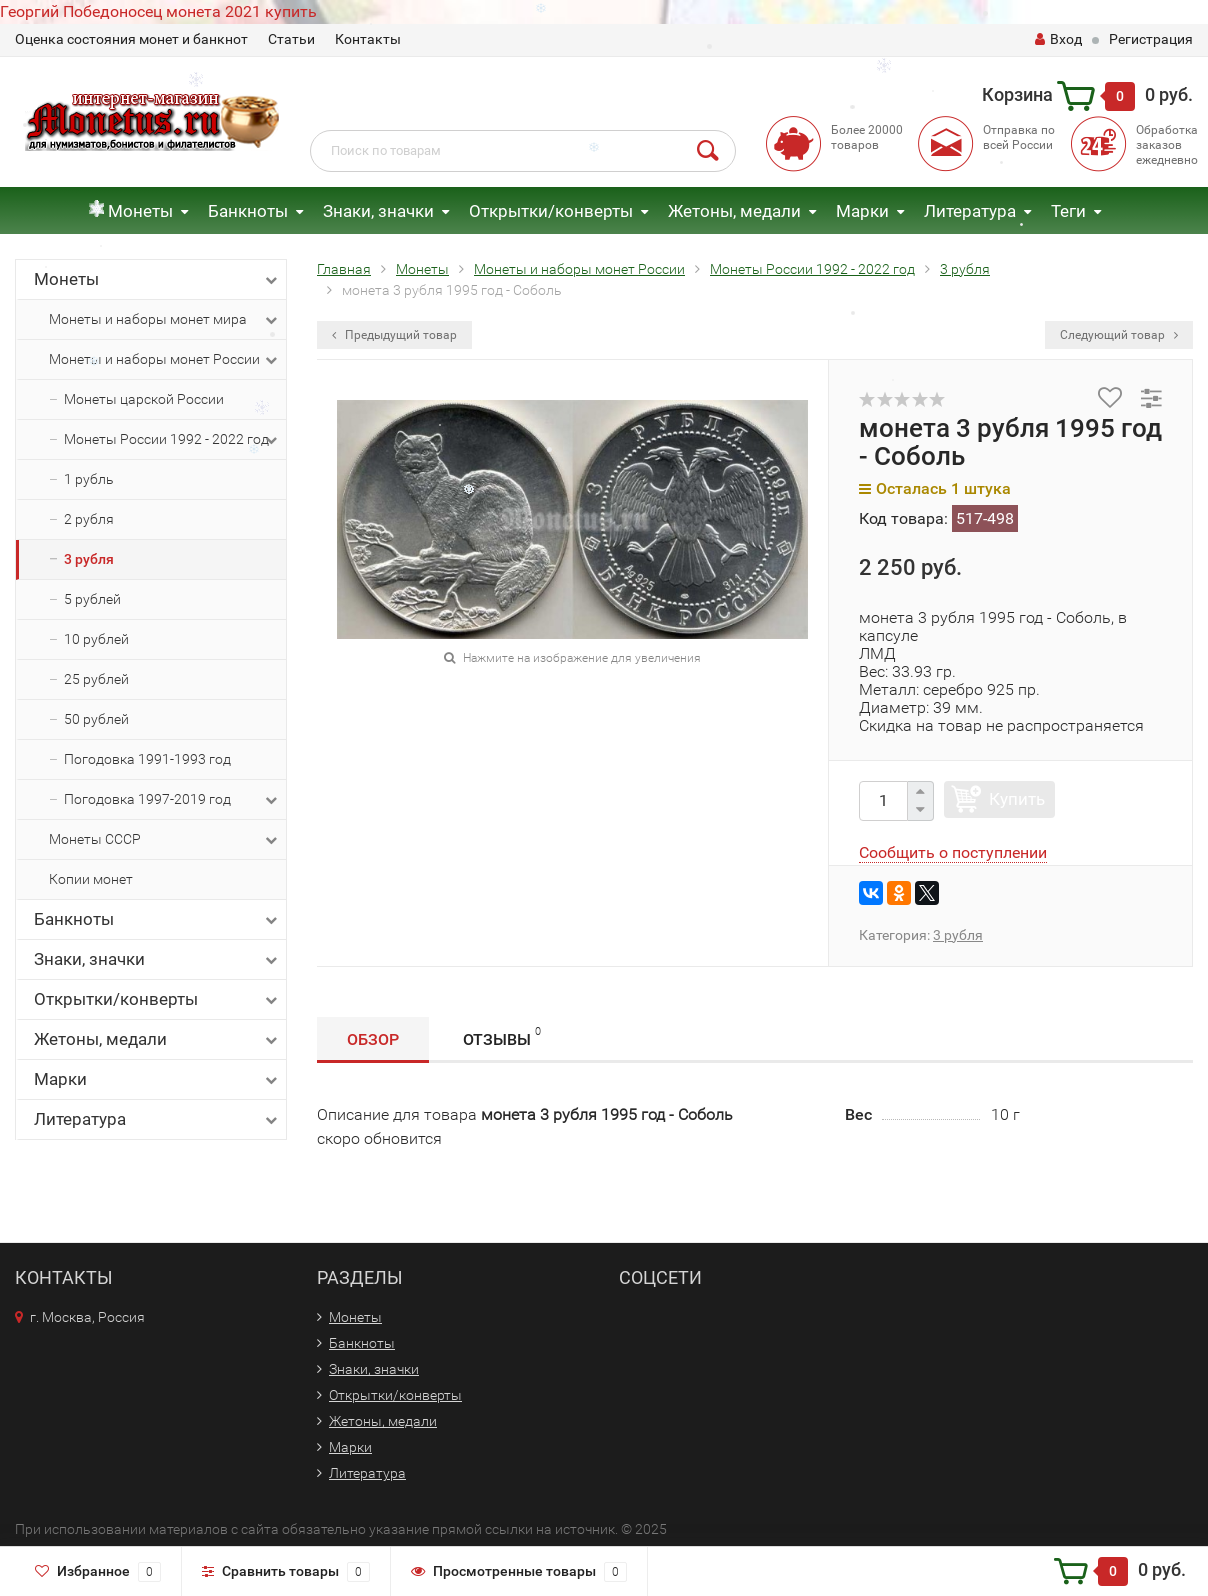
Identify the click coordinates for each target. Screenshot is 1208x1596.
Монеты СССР (165, 840)
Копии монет (91, 879)
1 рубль (89, 479)
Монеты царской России (144, 399)
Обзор (373, 1039)
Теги (1068, 211)
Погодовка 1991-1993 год (147, 759)
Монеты (140, 211)
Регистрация (1151, 39)
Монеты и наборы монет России (165, 360)
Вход (1058, 39)
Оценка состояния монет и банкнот (131, 39)
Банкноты (248, 211)
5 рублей (92, 599)
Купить (1017, 799)
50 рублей (96, 719)
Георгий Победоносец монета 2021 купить (158, 11)
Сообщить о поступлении (953, 852)
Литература (970, 211)
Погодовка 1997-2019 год (172, 800)
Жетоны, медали (734, 211)
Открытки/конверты (551, 211)
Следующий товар (1119, 335)
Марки (862, 211)
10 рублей (96, 639)
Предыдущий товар (394, 335)
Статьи (291, 39)
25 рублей (96, 679)
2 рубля (89, 519)
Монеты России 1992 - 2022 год (172, 440)
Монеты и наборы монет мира (165, 320)
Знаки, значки (378, 211)
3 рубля (89, 559)
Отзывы (502, 1036)
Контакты (368, 39)
